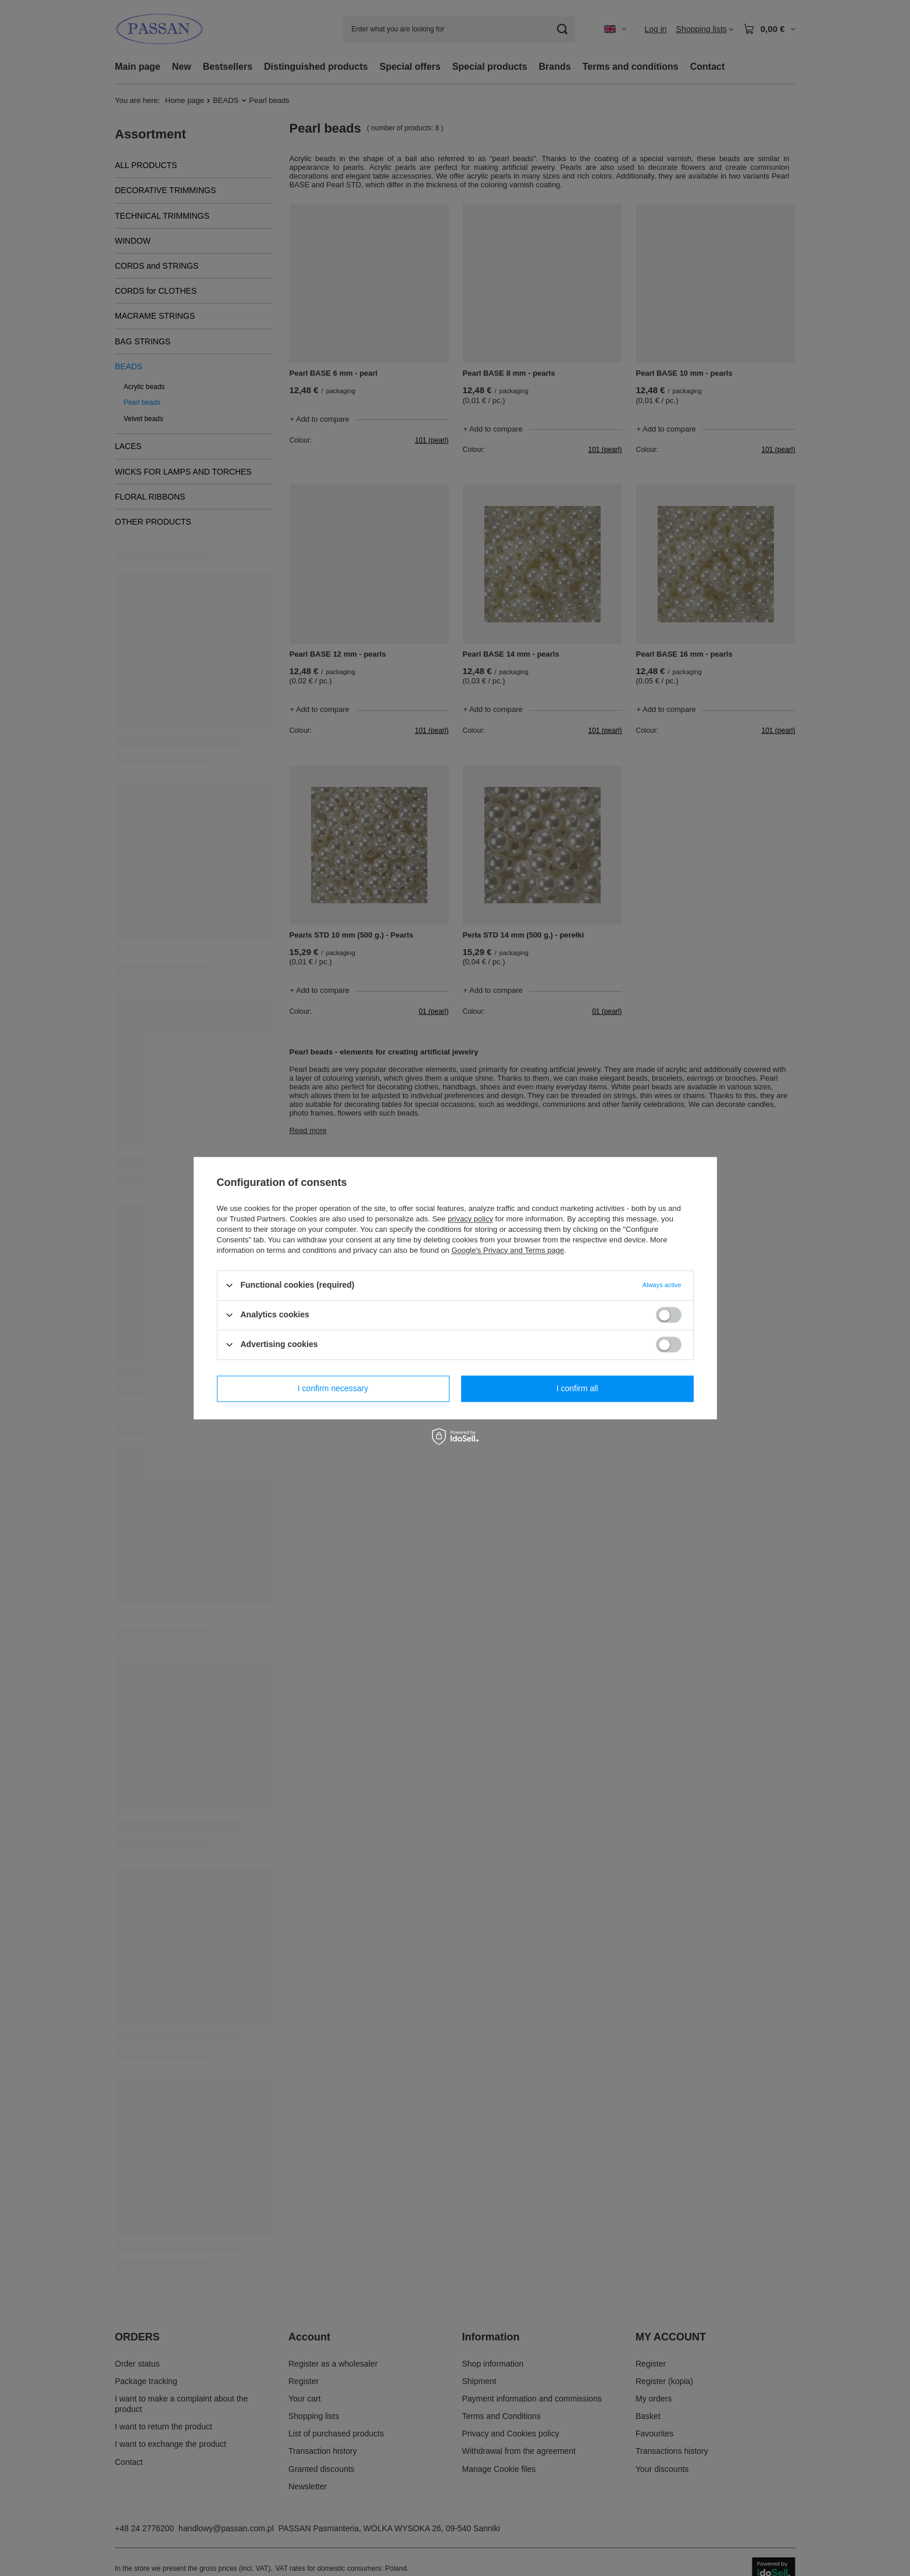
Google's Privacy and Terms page (507, 1250)
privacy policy (470, 1218)
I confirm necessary (333, 1388)
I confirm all (577, 1388)
